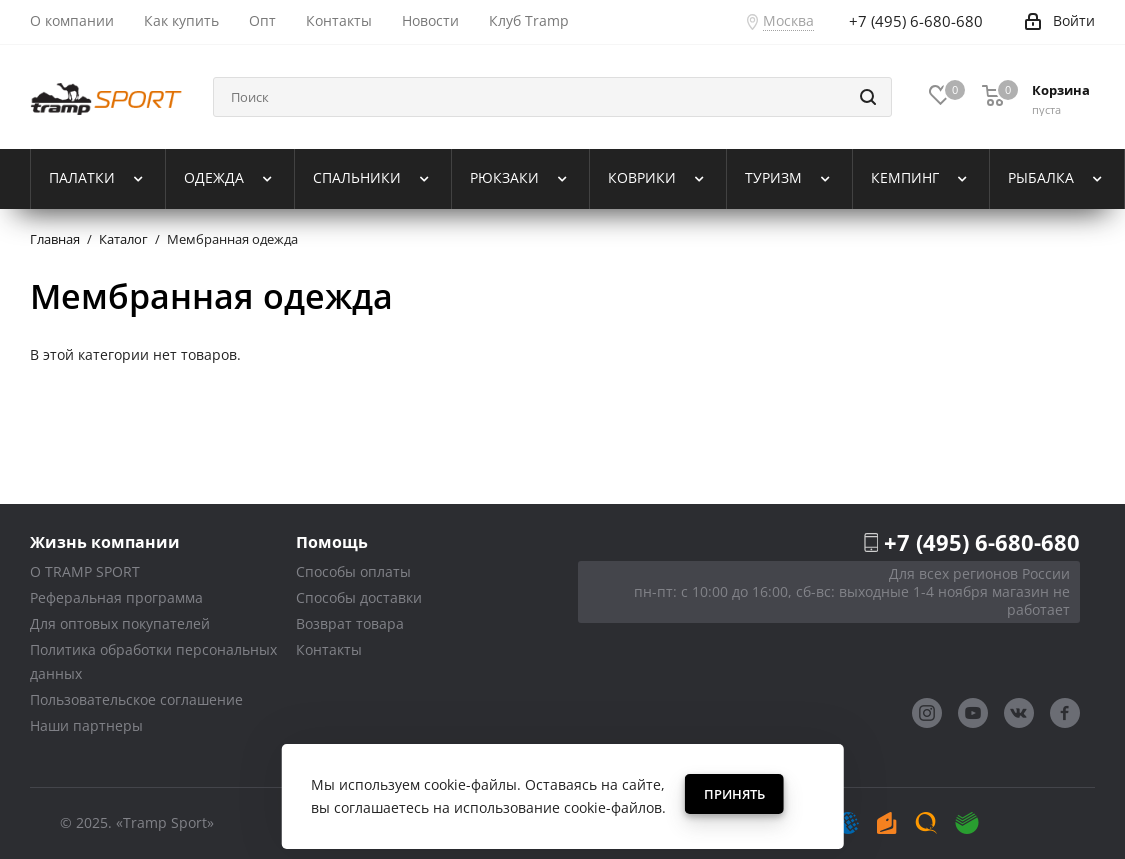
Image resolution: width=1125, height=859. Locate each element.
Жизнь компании (105, 541)
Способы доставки (359, 597)
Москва (788, 20)
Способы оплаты (353, 571)
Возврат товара (350, 623)
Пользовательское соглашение (136, 699)
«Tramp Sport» (165, 822)
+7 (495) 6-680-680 (982, 542)
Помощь (332, 541)
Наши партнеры (86, 725)
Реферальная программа (116, 597)
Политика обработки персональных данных (153, 661)
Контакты (329, 649)
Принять (734, 794)
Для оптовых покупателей (120, 623)
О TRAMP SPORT (85, 571)
